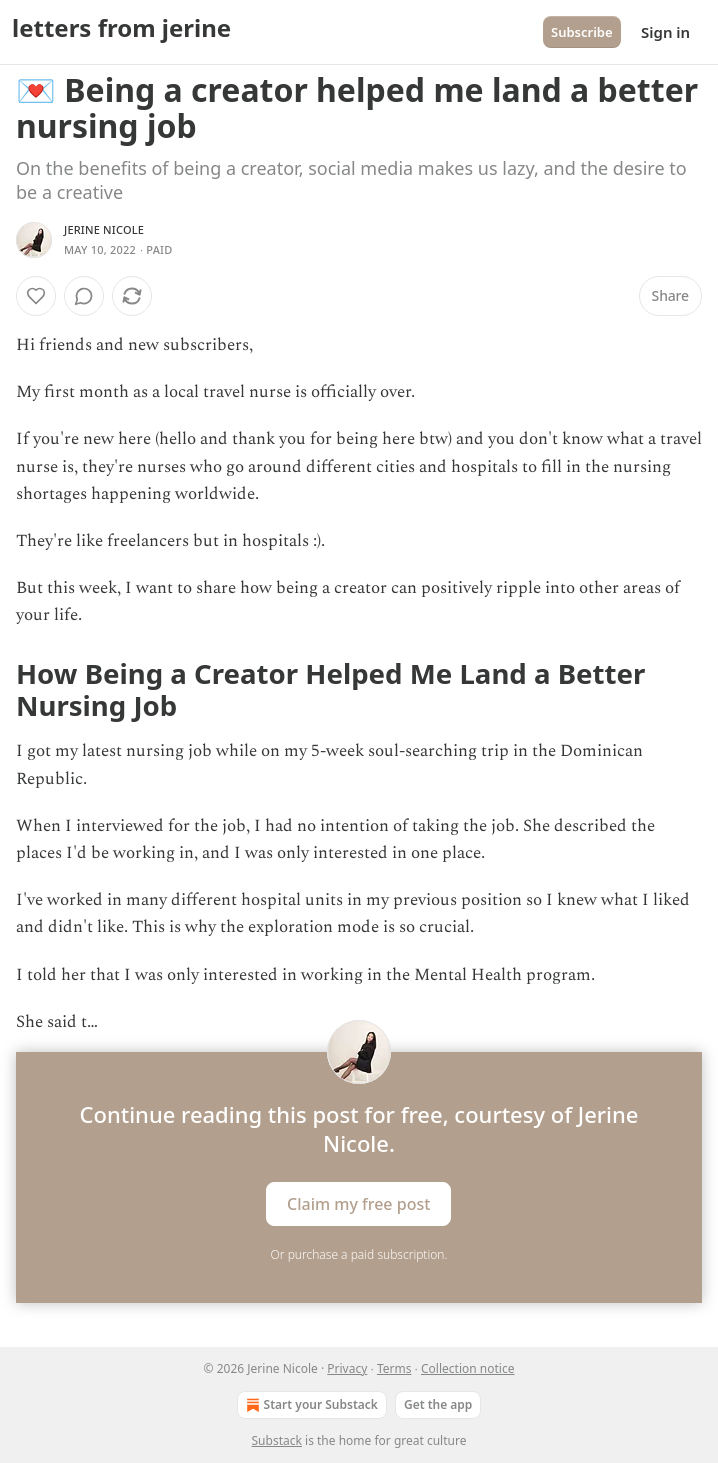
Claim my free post (358, 1203)
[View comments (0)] (84, 296)
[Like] (36, 296)
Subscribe (582, 32)
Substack (277, 1440)
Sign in (665, 32)
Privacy (347, 1368)
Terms (394, 1368)
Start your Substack (310, 1405)
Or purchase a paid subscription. (359, 1254)
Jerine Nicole (104, 229)
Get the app (438, 1404)
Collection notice (467, 1368)
